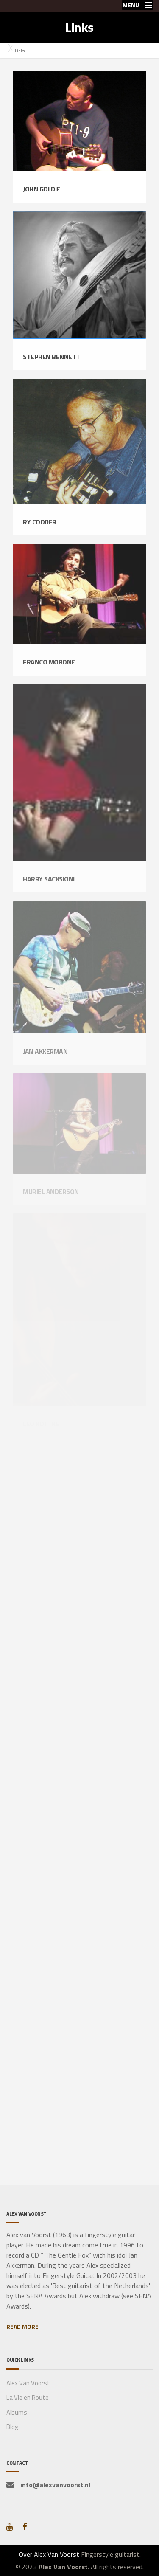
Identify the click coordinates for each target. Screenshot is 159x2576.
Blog (12, 2427)
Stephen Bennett (51, 357)
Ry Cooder (39, 522)
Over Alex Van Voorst (49, 2554)
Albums (16, 2412)
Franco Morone (49, 662)
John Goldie (41, 189)
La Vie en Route (27, 2397)
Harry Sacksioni (49, 879)
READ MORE (22, 2326)
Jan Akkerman (45, 1051)
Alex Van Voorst (28, 2383)
